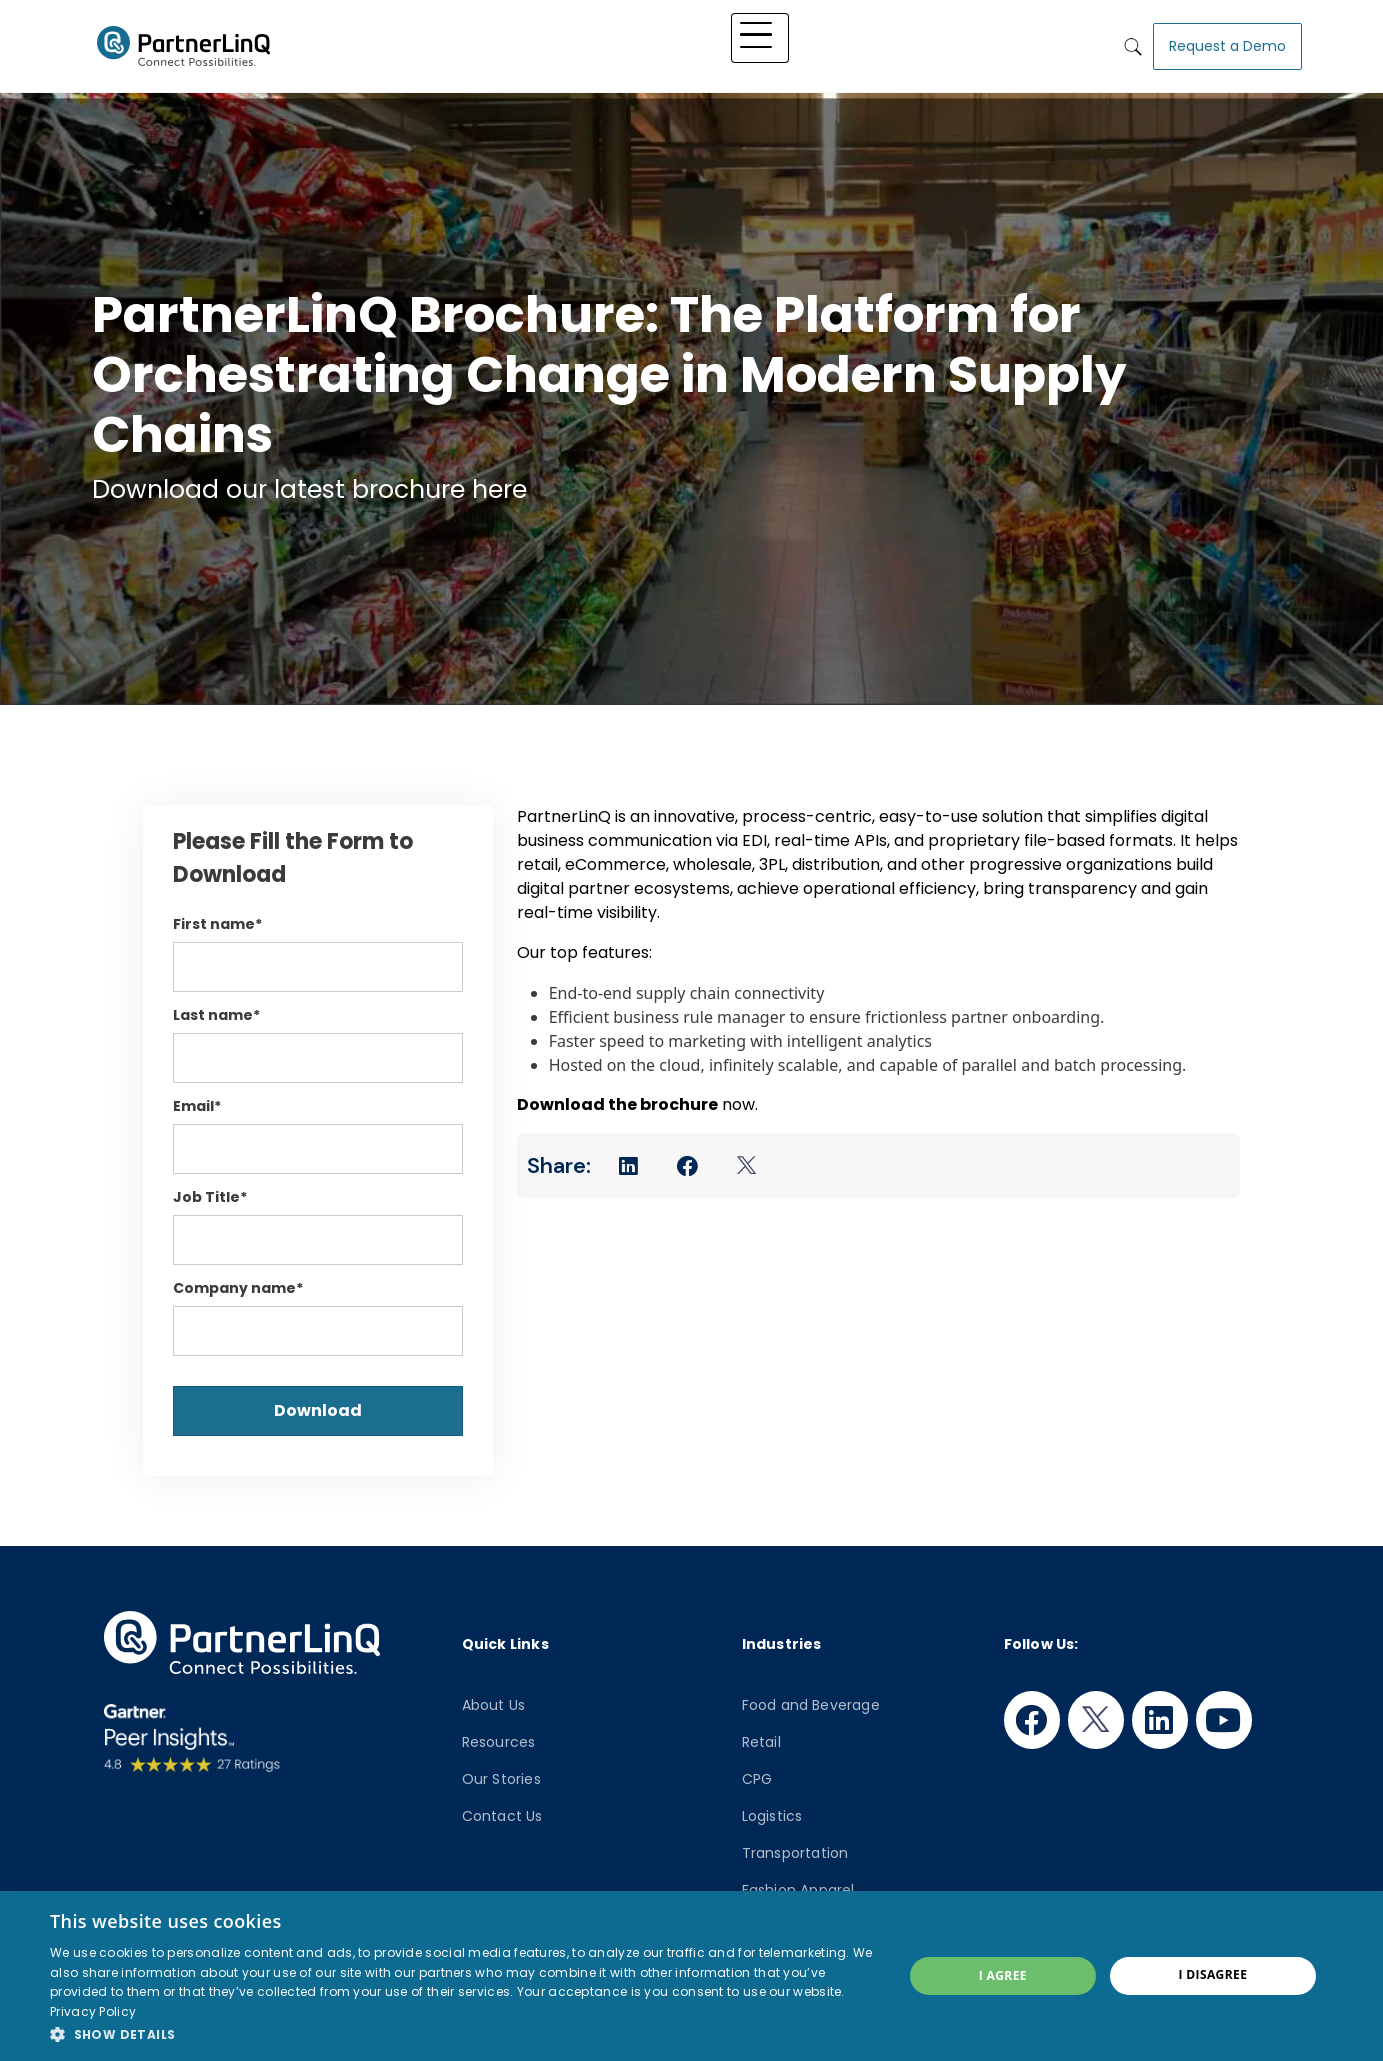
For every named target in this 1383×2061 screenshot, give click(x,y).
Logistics (772, 1816)
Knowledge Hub (830, 42)
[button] (463, 2034)
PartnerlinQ (184, 43)
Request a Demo (1227, 42)
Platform (534, 42)
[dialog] (691, 1976)
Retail (761, 1742)
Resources (499, 1742)
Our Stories (501, 1779)
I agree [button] (1003, 1975)
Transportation (795, 1853)
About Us (494, 1705)
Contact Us (502, 1816)
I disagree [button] (1212, 1974)
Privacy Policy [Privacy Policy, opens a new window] (93, 2011)
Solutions (627, 42)
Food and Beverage (811, 1705)
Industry (718, 42)
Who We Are (958, 42)
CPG (757, 1779)
